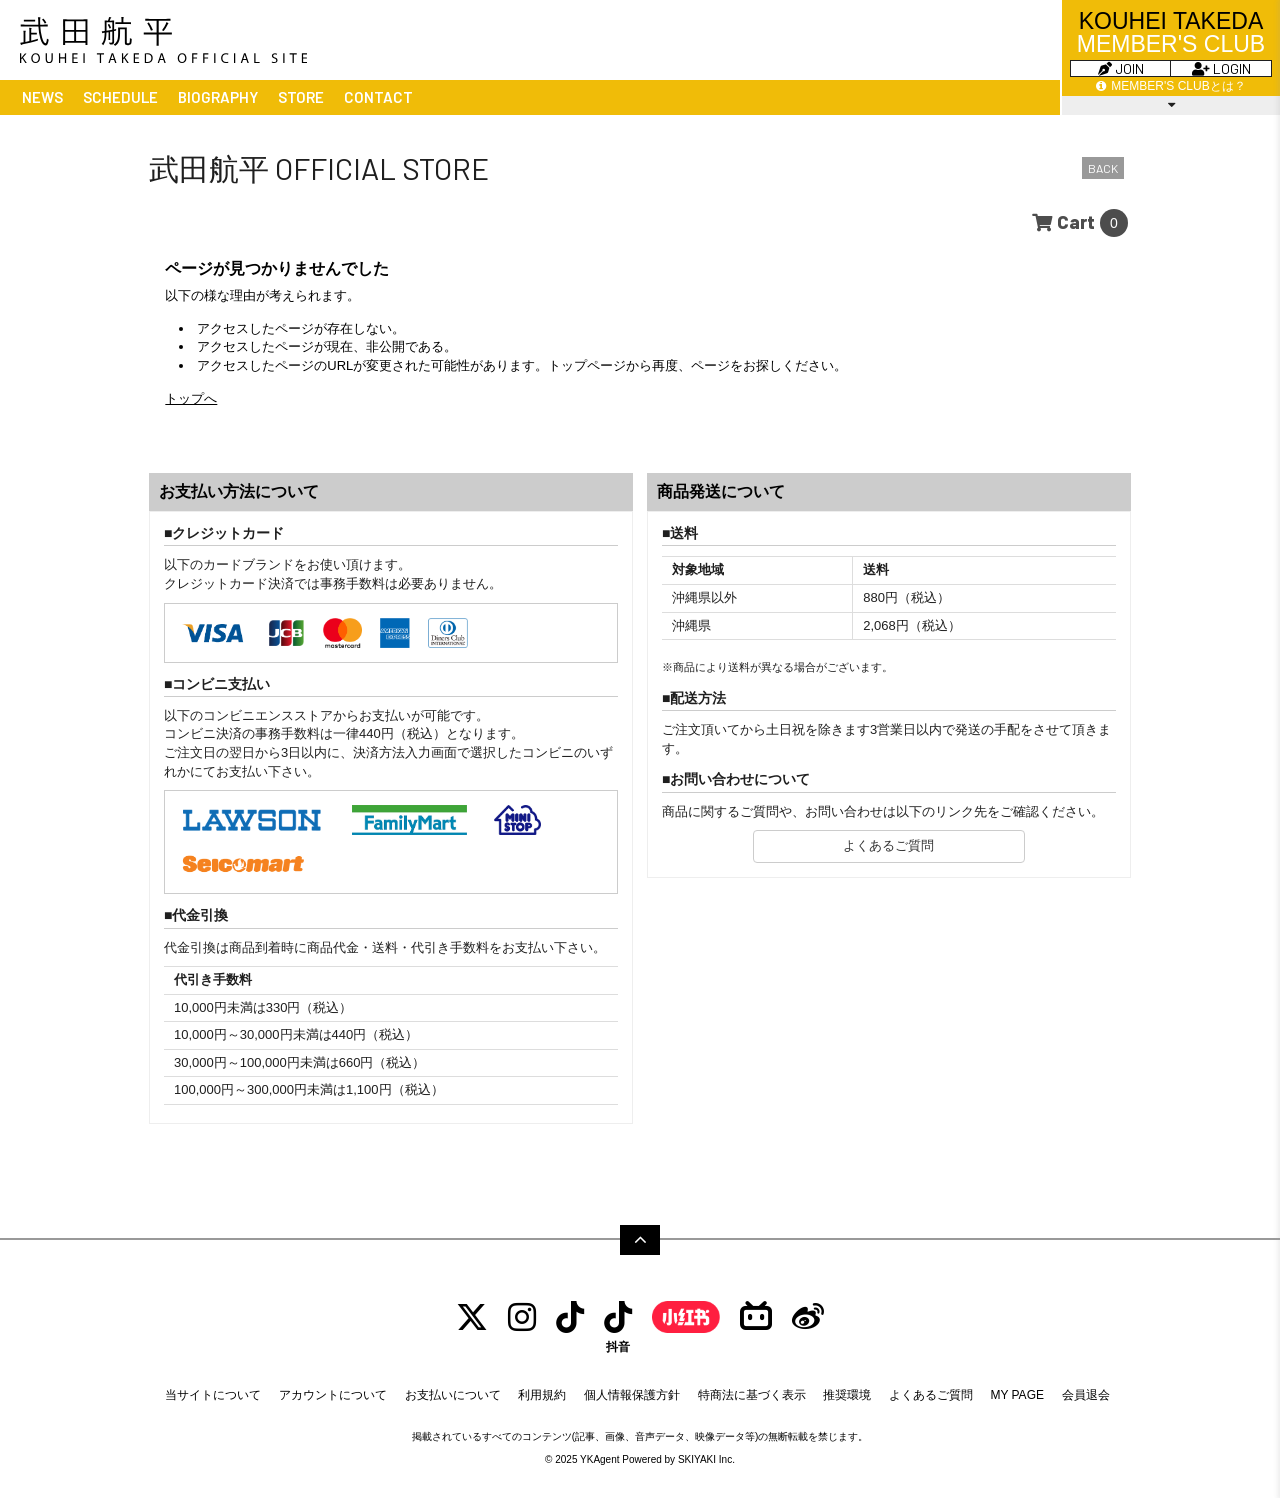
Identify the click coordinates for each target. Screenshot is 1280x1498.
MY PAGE (1017, 1395)
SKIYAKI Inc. (706, 1459)
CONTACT (378, 97)
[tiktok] (570, 1317)
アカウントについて (333, 1395)
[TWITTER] (472, 1317)
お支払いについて (453, 1395)
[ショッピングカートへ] (1080, 223)
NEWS (42, 97)
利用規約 (542, 1395)
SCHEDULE (120, 97)
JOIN (1121, 68)
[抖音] (618, 1327)
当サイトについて (213, 1395)
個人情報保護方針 (632, 1395)
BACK (1103, 168)
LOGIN (1221, 68)
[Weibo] (808, 1317)
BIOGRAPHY (218, 97)
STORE (301, 97)
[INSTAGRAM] (522, 1317)
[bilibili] (756, 1317)
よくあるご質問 (888, 845)
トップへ (191, 398)
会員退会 (1086, 1395)
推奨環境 (847, 1395)
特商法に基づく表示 (752, 1395)
